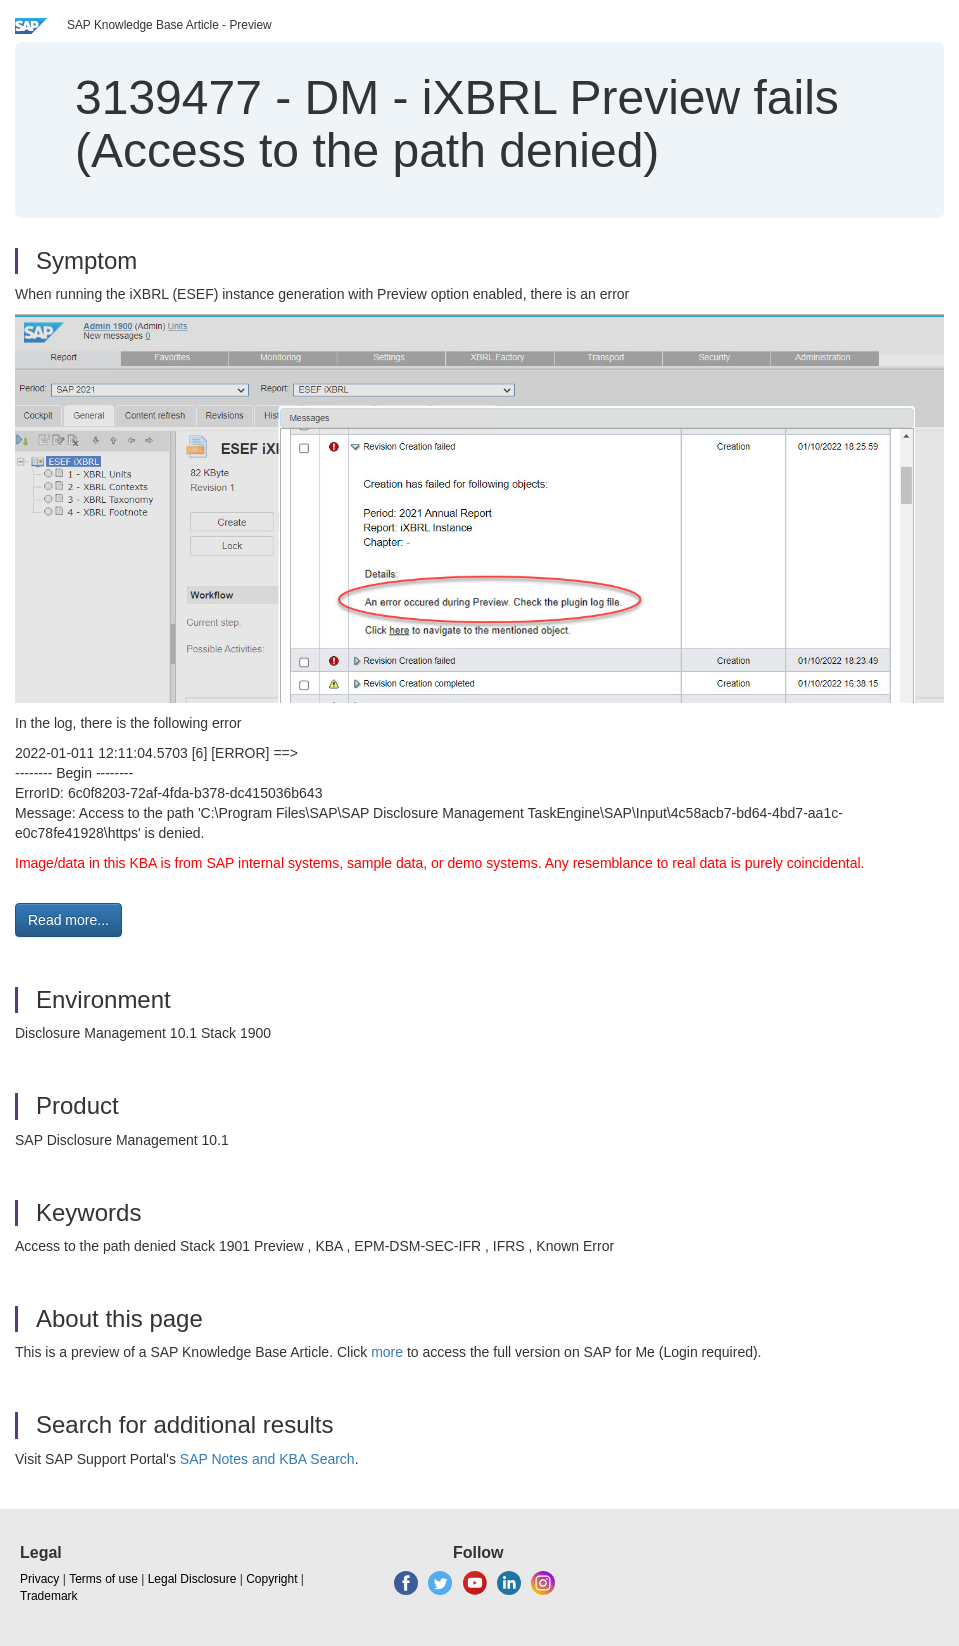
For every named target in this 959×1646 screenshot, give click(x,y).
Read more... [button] (68, 920)
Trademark (49, 1596)
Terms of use (103, 1579)
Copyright (271, 1579)
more (387, 1352)
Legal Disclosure (192, 1579)
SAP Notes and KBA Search (267, 1459)
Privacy (39, 1579)
